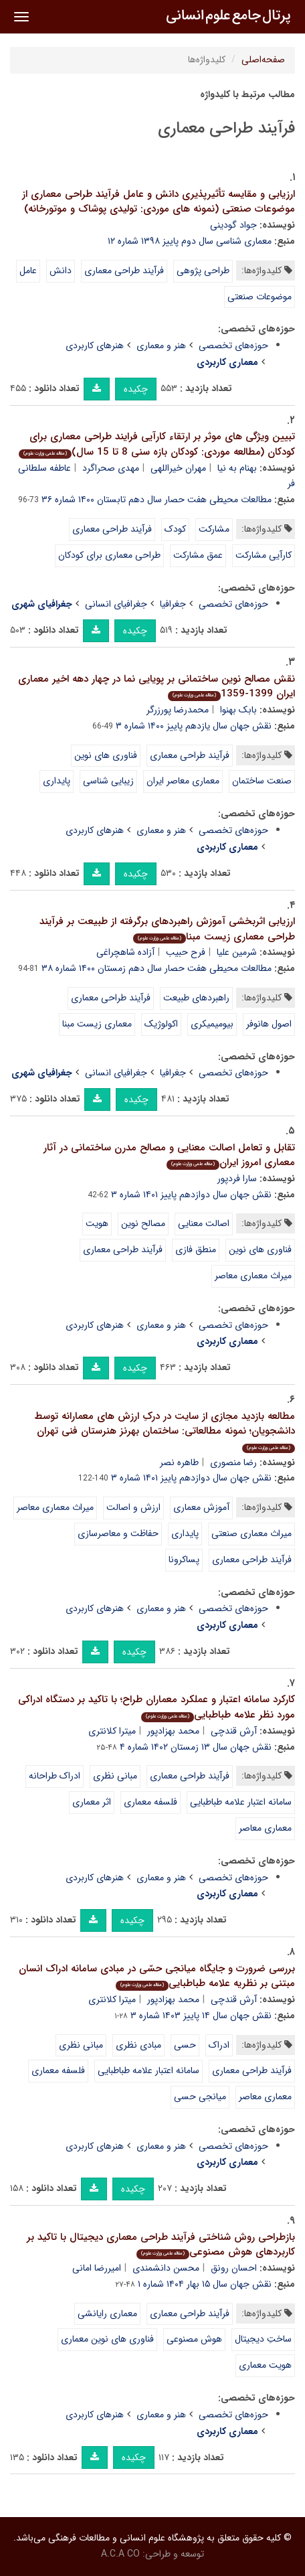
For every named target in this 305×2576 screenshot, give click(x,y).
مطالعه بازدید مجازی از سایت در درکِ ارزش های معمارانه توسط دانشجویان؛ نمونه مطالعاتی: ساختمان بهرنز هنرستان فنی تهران (164, 1431)
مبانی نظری (115, 1775)
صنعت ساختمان (262, 780)
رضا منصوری (233, 1462)
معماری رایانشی (107, 2313)
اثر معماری (91, 1802)
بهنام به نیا (237, 468)
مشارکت (214, 529)
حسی (185, 2045)
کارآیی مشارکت (263, 555)
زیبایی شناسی (108, 780)
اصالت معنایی (203, 1223)
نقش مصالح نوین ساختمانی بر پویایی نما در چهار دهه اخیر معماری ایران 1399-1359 (156, 686)
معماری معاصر (265, 1828)
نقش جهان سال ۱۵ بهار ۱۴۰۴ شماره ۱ (205, 2284)
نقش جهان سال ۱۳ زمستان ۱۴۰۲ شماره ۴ (196, 1747)
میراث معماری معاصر (253, 1275)
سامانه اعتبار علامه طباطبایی (241, 1802)
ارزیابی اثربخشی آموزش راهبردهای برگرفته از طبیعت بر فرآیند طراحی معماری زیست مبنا (167, 929)
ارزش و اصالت (133, 1507)
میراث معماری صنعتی (251, 1533)
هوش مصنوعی (194, 2339)
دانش (60, 270)
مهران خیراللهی (178, 468)
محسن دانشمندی (165, 2268)
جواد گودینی (233, 225)
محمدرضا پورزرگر (177, 709)
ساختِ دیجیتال (263, 2339)
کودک (175, 529)
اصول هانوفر (269, 1023)
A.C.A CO (120, 2554)
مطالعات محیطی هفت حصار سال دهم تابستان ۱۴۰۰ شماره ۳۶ (156, 499)
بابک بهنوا (238, 709)
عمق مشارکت (198, 555)
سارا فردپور (237, 1178)
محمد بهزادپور (173, 1731)
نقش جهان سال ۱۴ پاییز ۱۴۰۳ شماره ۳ (201, 2015)
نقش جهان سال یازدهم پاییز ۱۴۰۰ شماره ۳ (194, 725)
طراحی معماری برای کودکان (109, 555)
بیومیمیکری (212, 1023)
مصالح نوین (143, 1223)
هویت (97, 1223)
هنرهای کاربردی (95, 345)
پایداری (56, 780)
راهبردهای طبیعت (196, 997)
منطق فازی (195, 1249)
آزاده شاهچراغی (125, 952)
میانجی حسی (200, 2096)
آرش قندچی (234, 1731)
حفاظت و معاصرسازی (118, 1533)
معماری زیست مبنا (97, 1023)
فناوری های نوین (105, 755)
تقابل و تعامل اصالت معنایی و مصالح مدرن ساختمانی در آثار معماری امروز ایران (169, 1155)
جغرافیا (173, 604)
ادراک (219, 2045)
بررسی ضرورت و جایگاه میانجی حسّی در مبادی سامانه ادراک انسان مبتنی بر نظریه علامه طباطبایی (157, 1976)
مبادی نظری (138, 2045)
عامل (28, 270)
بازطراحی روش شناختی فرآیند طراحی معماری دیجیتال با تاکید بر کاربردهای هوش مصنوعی (161, 2245)
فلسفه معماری (150, 1802)
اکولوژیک (161, 1023)
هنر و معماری (161, 345)
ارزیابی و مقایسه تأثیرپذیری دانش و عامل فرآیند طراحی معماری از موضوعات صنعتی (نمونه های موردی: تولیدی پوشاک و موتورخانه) (158, 202)
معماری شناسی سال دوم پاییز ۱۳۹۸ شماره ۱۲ (190, 241)
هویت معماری (265, 2365)
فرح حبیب (185, 952)
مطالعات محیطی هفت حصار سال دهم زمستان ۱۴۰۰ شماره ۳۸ (156, 968)
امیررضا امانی (96, 2268)
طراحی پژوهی (203, 270)
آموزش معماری (201, 1507)
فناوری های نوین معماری (107, 2339)
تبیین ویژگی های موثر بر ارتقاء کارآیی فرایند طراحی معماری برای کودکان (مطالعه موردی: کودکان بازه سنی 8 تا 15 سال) (157, 444)
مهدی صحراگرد (110, 468)
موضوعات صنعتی (259, 296)
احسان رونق (234, 2268)
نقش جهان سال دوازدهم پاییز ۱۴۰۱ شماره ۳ (191, 1194)
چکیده (136, 389)
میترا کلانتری (112, 1731)
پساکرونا (184, 1559)
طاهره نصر (179, 1462)
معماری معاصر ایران (182, 780)
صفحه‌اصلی (263, 59)
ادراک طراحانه (54, 1775)
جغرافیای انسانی (116, 604)
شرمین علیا (237, 952)
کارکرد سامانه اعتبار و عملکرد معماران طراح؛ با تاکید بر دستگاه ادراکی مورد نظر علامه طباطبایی (156, 1707)
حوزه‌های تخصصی (233, 345)
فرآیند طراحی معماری (124, 270)
